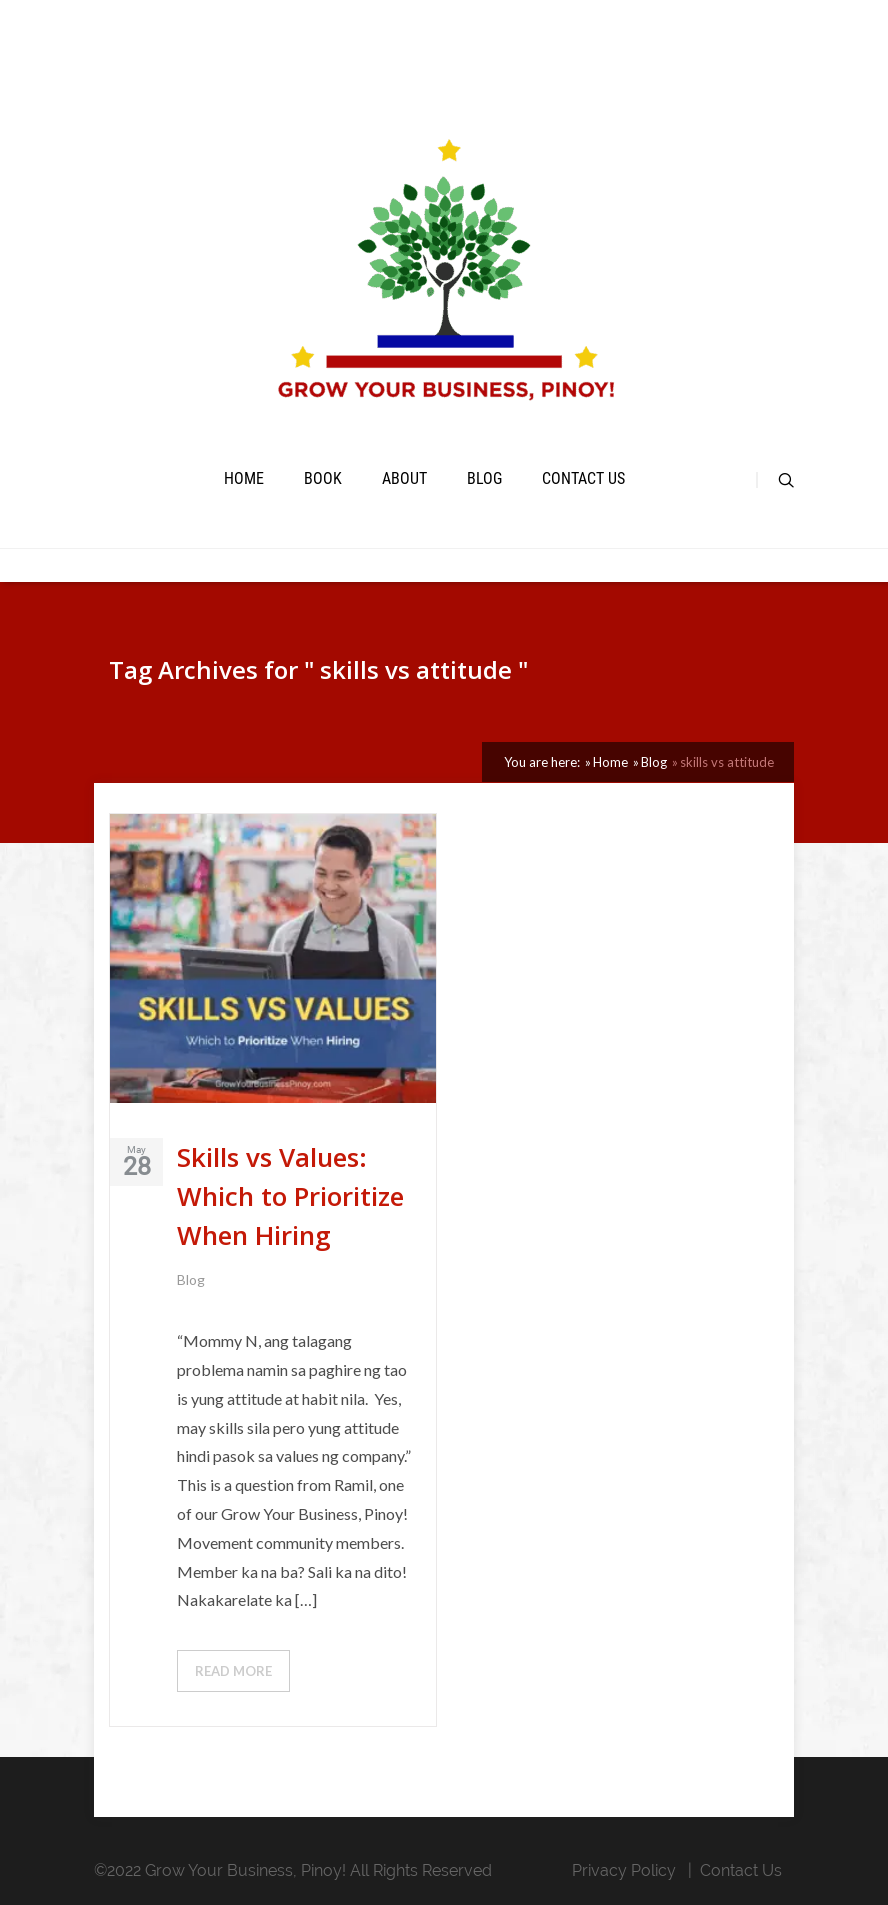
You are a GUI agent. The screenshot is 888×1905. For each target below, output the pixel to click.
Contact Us (583, 478)
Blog (484, 478)
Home (244, 478)
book (323, 478)
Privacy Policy (624, 1870)
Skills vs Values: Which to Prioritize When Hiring (290, 1196)
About (404, 478)
